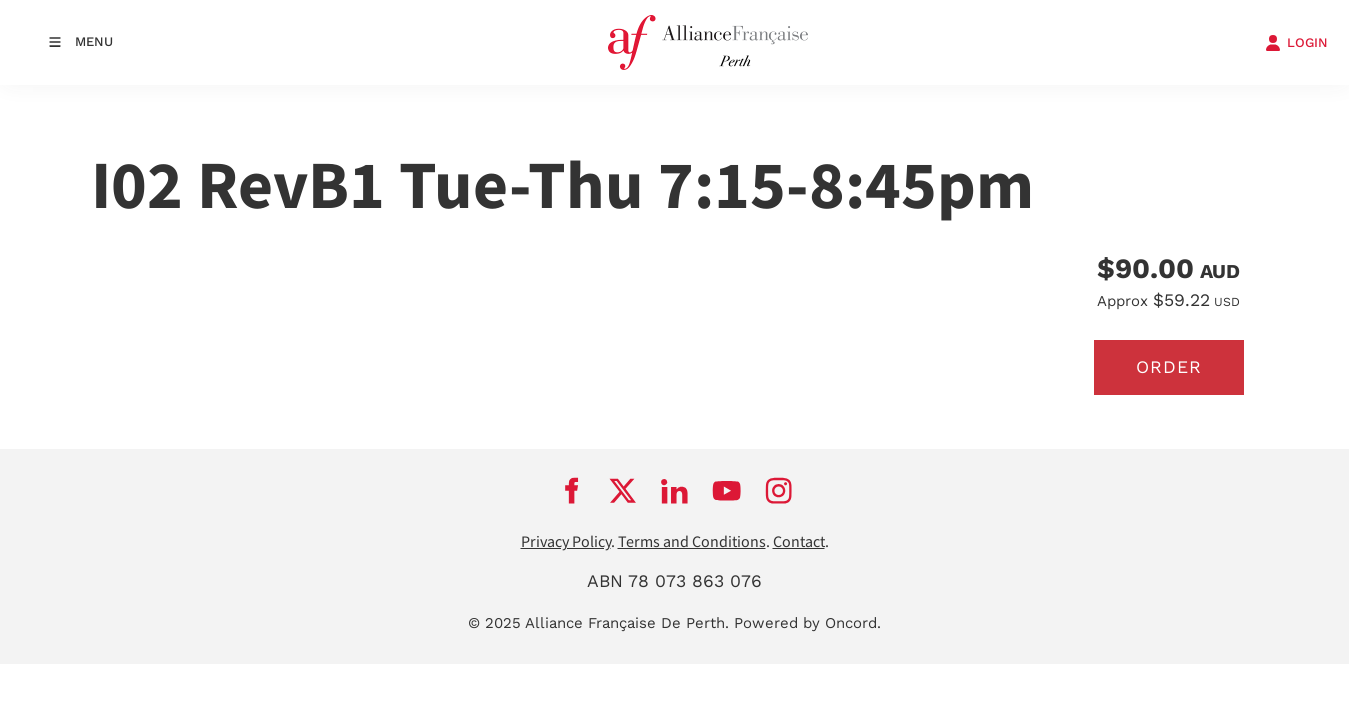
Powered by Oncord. (807, 623)
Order (1169, 367)
